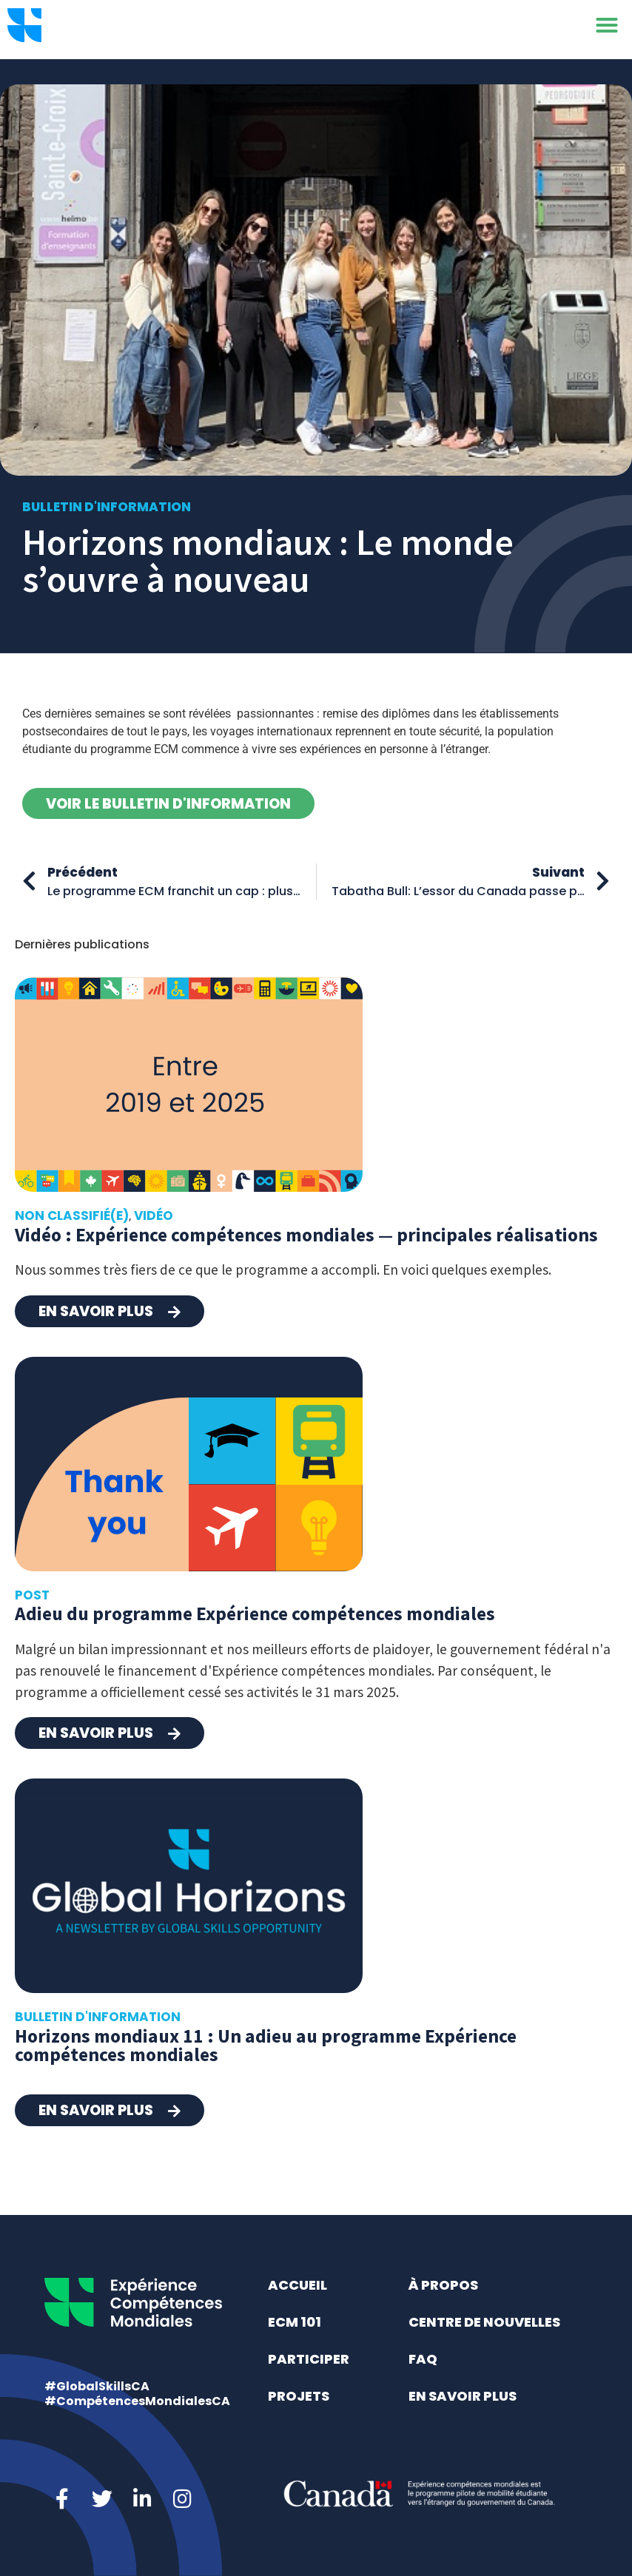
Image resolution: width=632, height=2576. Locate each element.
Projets (298, 2396)
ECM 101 (294, 2322)
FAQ (423, 2359)
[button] (607, 29)
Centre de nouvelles (484, 2322)
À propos (443, 2285)
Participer (308, 2359)
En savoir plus (463, 2396)
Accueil (297, 2285)
